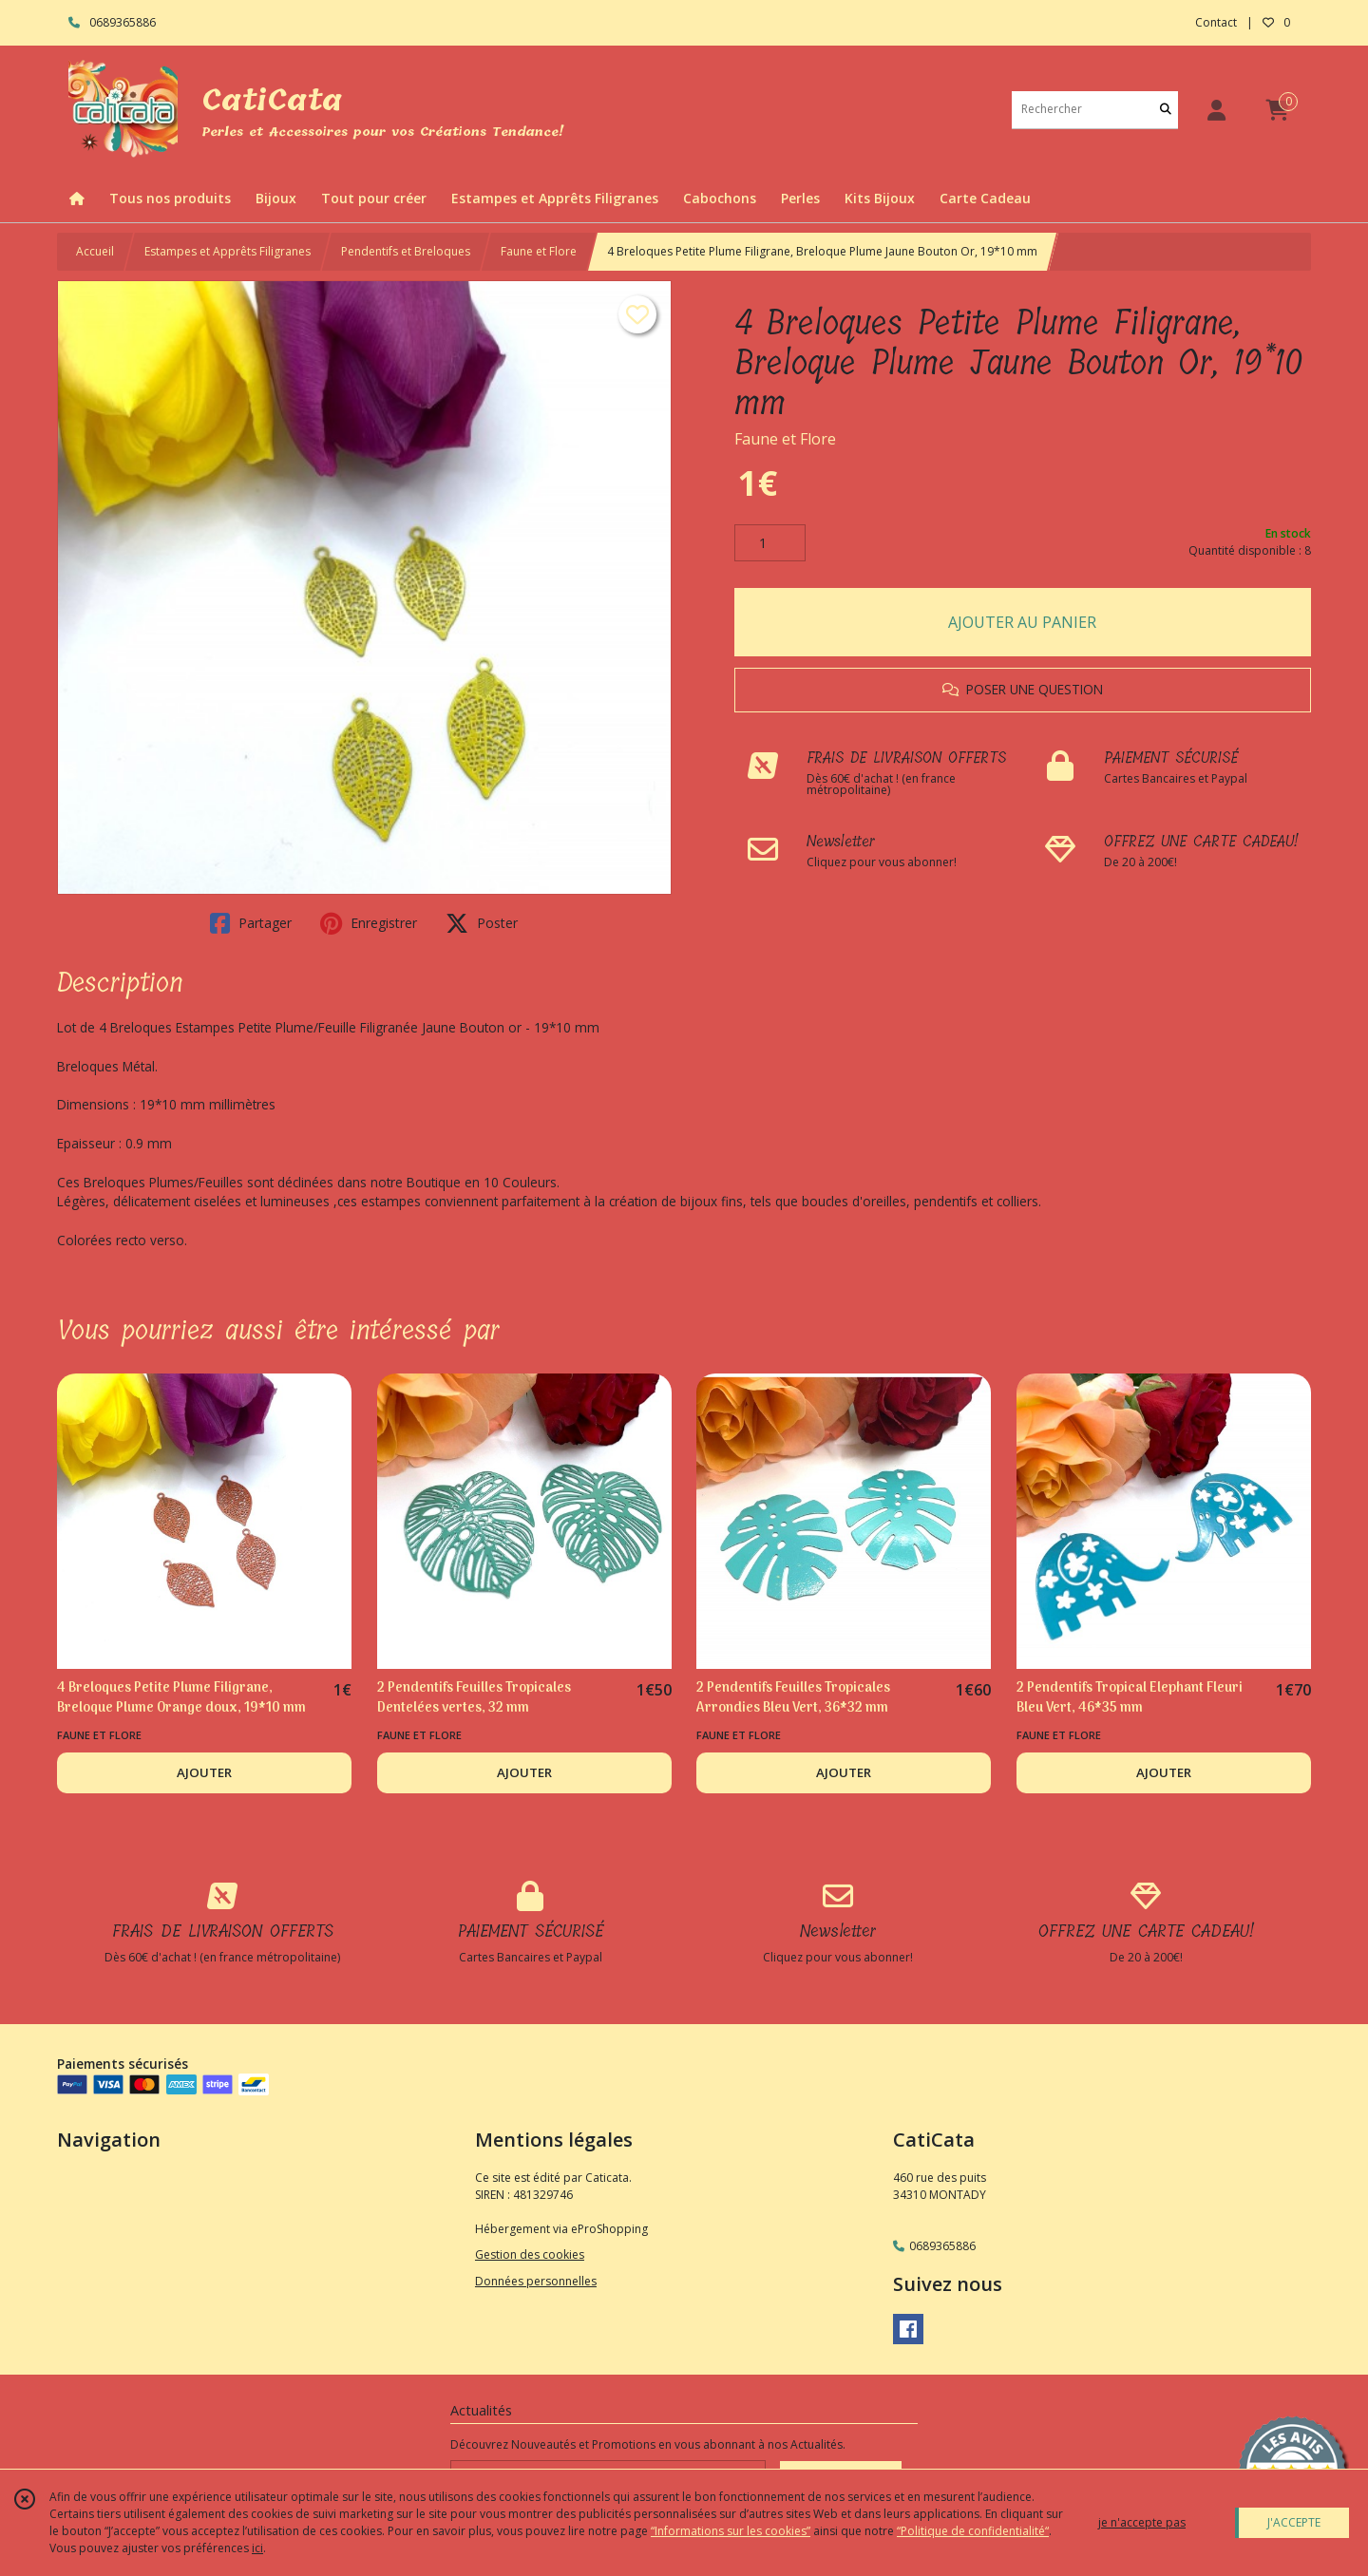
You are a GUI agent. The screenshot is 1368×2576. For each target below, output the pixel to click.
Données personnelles (536, 2281)
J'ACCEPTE (1293, 2522)
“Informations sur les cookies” (730, 2531)
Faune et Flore (539, 251)
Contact (1216, 22)
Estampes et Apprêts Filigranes (227, 251)
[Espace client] (1216, 109)
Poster (482, 923)
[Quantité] (770, 543)
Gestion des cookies (529, 2254)
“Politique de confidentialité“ (973, 2531)
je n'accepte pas (1142, 2522)
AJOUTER (204, 1772)
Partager (251, 923)
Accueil (95, 251)
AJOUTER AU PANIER (1022, 622)
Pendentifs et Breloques (405, 251)
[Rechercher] (1165, 109)
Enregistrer (368, 923)
